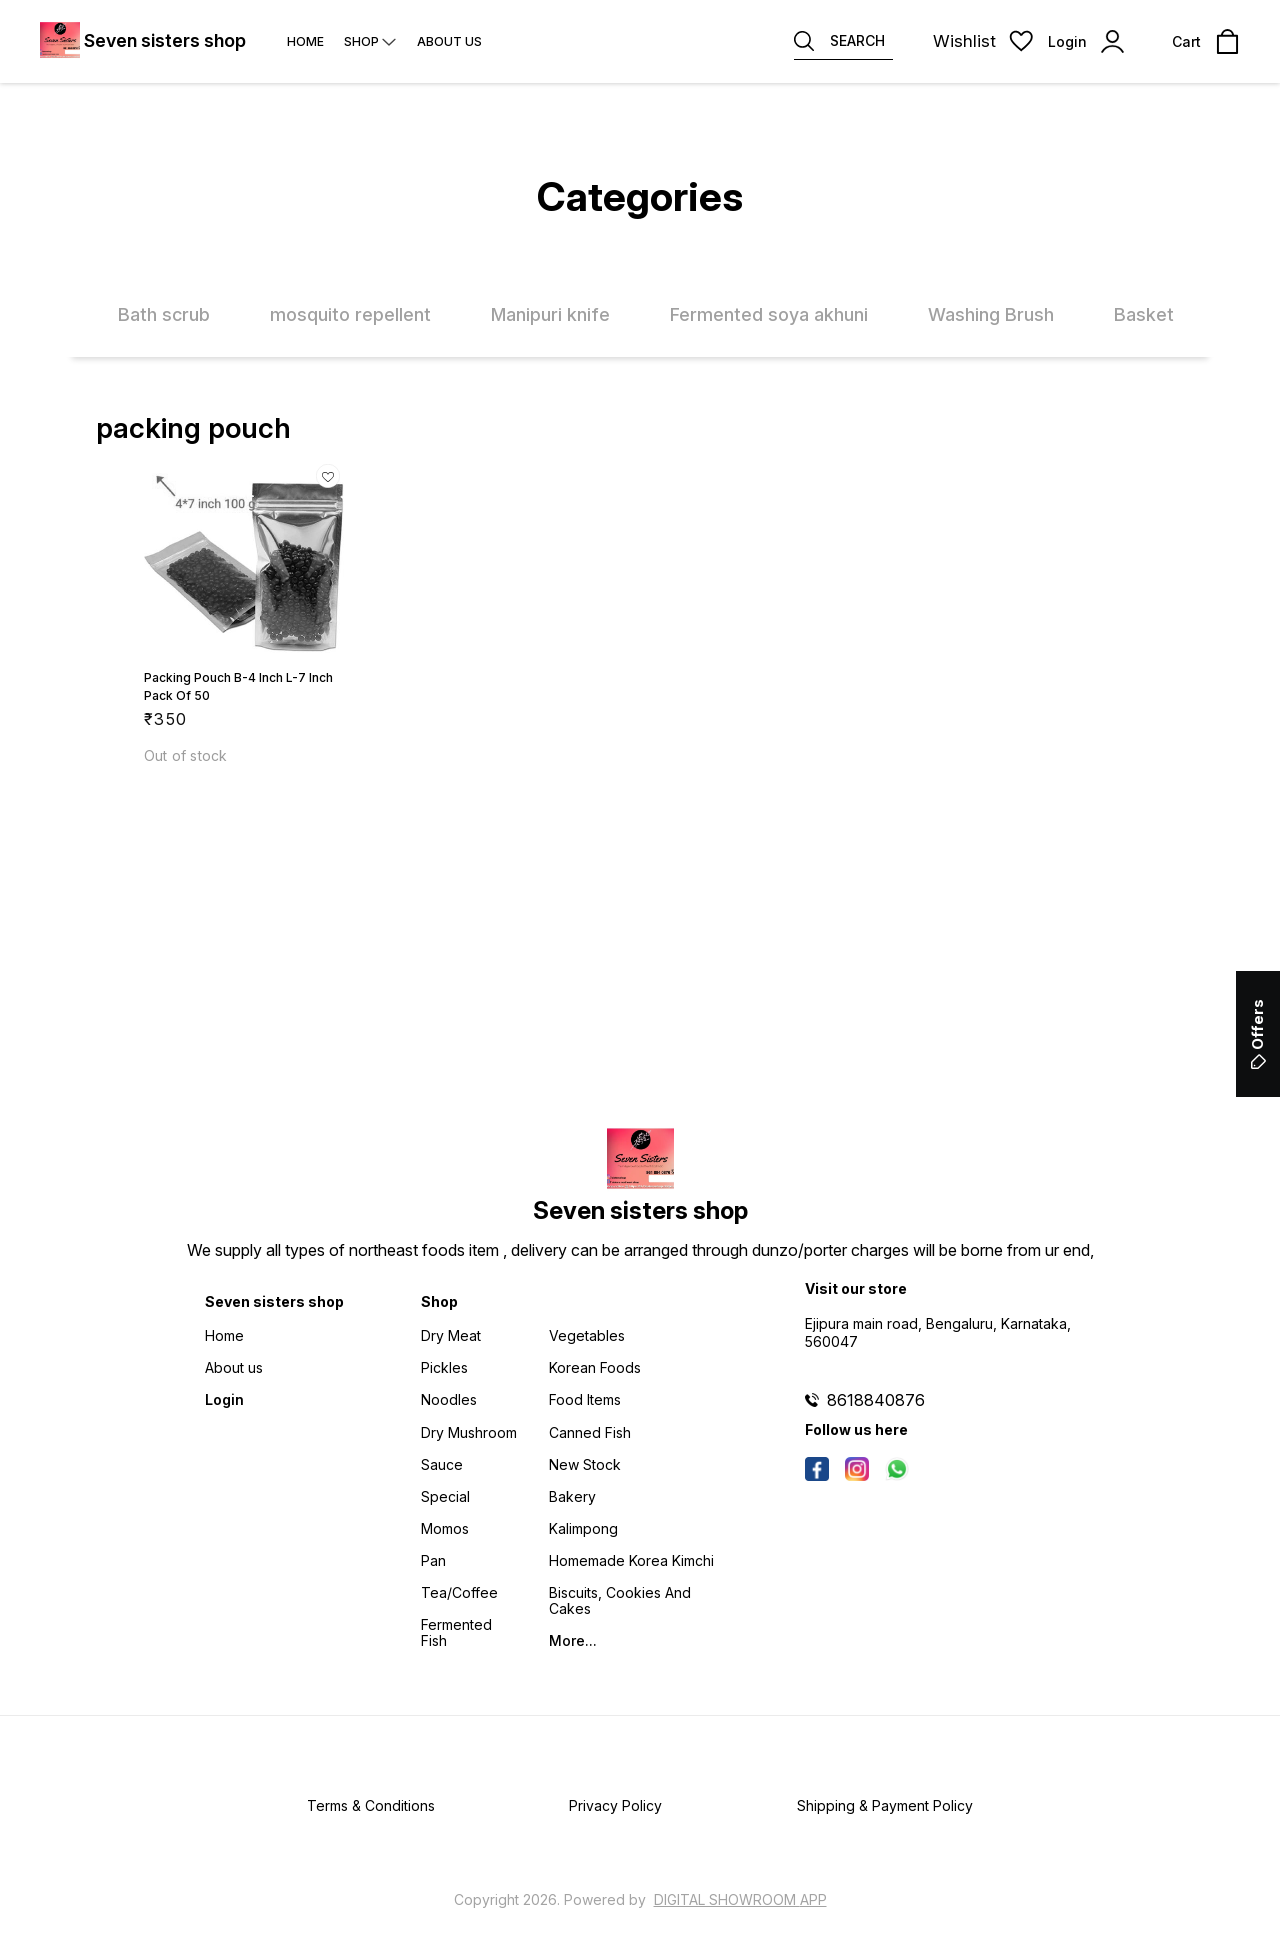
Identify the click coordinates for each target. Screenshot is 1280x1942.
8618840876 (876, 1400)
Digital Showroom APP (740, 1899)
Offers (1257, 1034)
